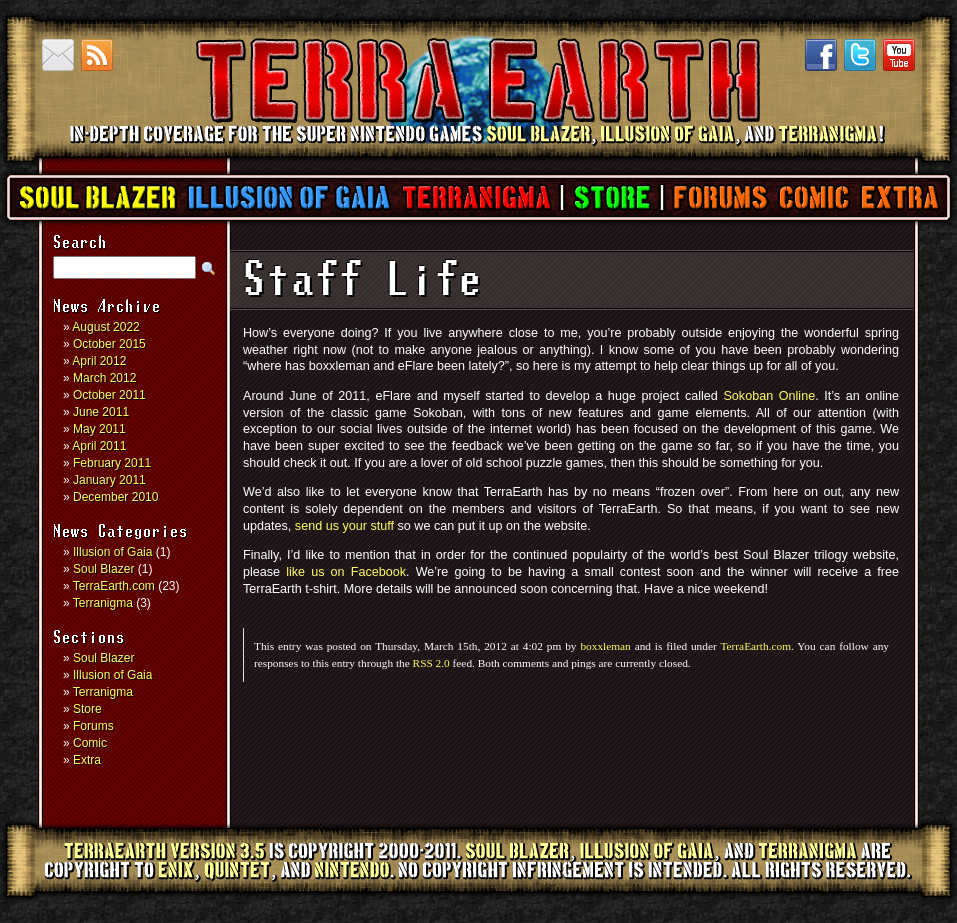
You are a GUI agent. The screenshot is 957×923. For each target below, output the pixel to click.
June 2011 (101, 412)
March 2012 (104, 378)
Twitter (860, 55)
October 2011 (109, 395)
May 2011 (99, 429)
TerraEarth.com (114, 586)
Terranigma (475, 197)
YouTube (899, 55)
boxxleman (605, 646)
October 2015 (109, 344)
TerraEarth (477, 150)
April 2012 (99, 361)
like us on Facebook (346, 572)
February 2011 (112, 463)
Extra (899, 197)
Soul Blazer (98, 197)
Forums (719, 197)
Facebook (821, 55)
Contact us (58, 55)
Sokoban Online (769, 396)
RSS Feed (97, 55)
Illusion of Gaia (289, 197)
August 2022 (105, 327)
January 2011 (109, 480)
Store (611, 197)
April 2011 (99, 446)
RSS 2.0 (431, 663)
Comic (813, 197)
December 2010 (115, 497)
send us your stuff (344, 526)
